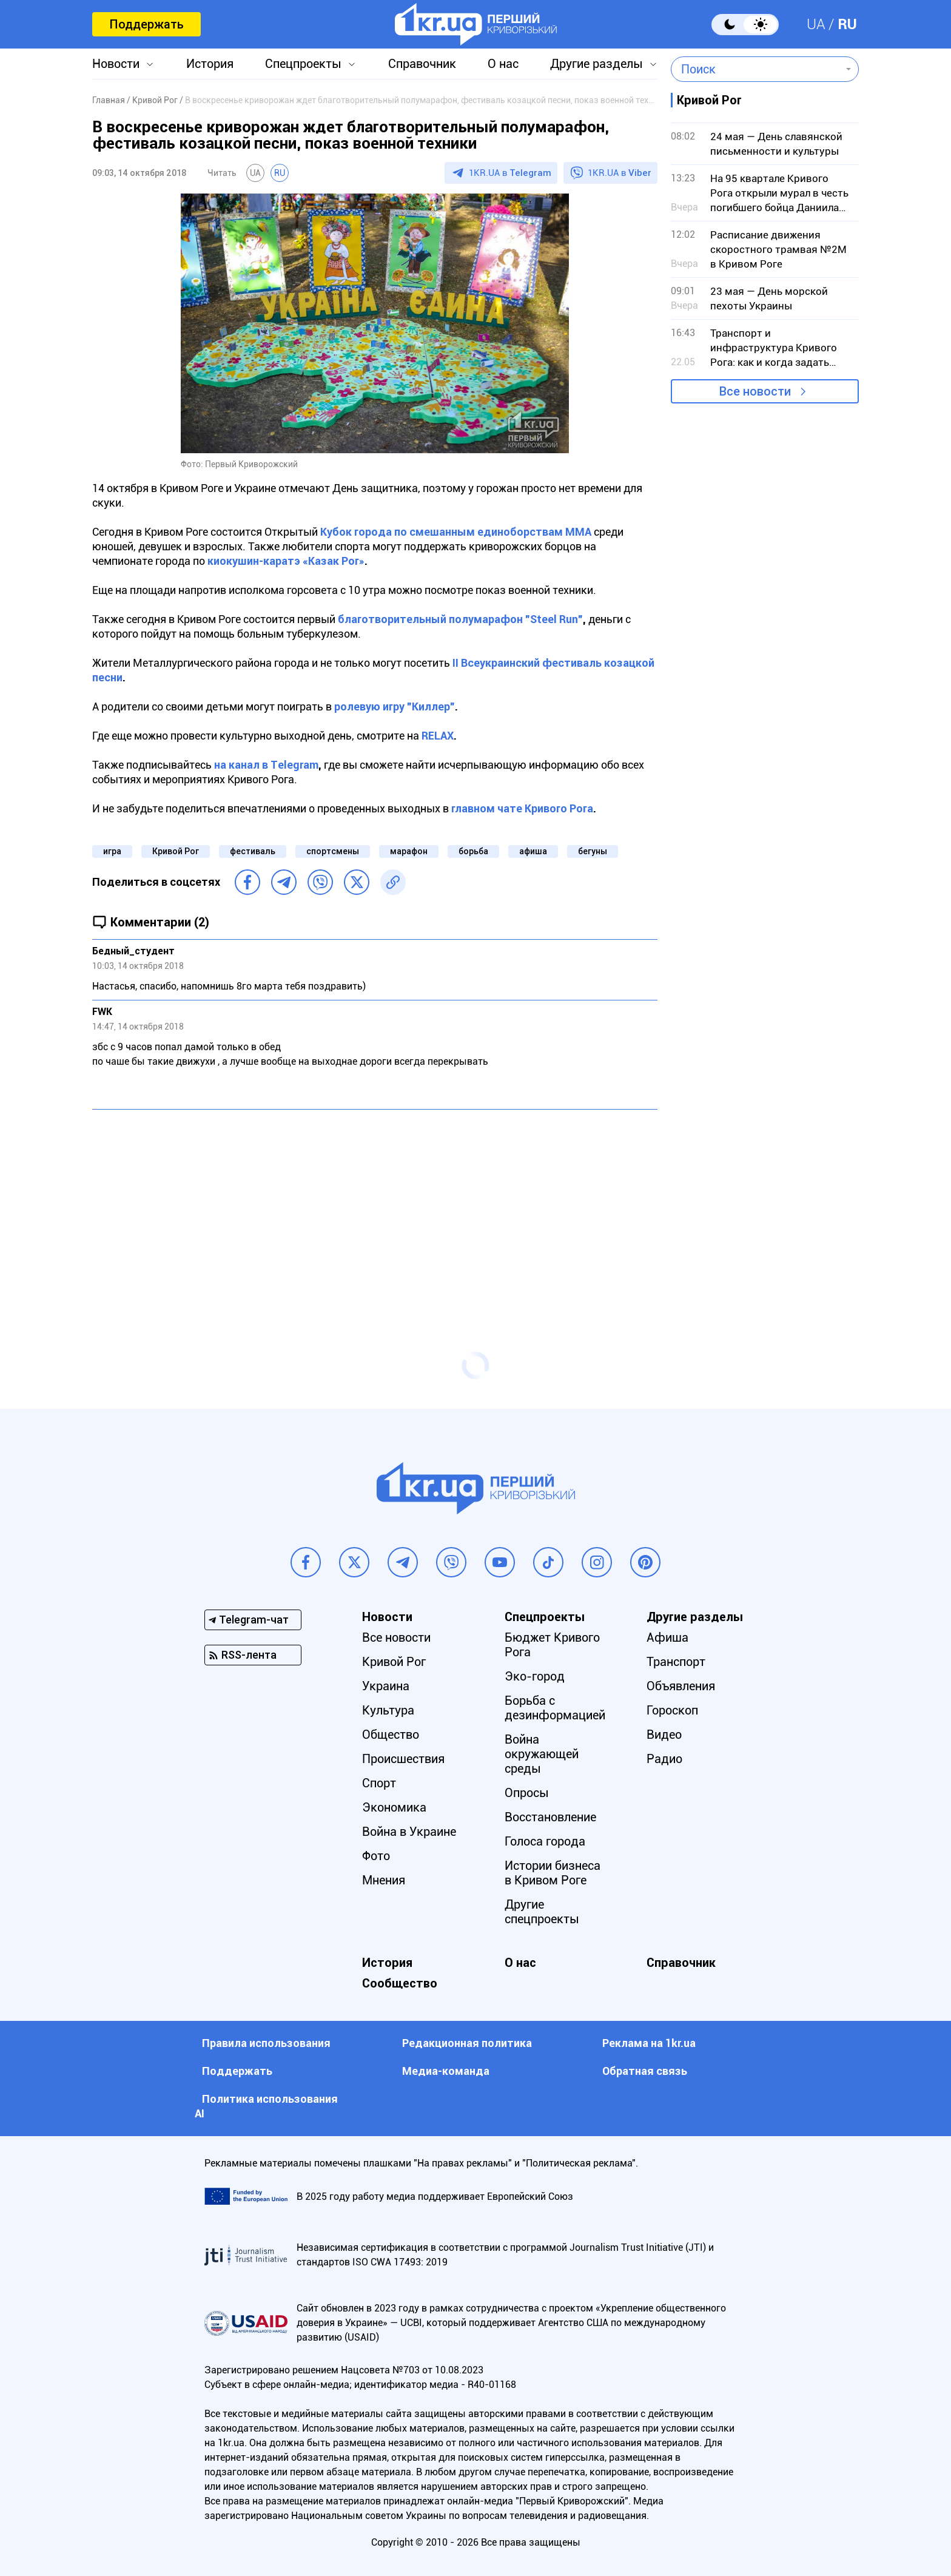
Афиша (667, 1637)
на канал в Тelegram (266, 764)
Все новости (755, 391)
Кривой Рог (175, 851)
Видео (664, 1734)
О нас (503, 63)
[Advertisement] (374, 1207)
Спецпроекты (303, 63)
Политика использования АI (266, 2106)
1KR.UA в (510, 173)
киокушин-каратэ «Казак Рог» (286, 561)
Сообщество (399, 1983)
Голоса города (545, 1841)
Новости (115, 63)
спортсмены (332, 851)
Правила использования (266, 2043)
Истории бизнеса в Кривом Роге (552, 1872)
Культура (388, 1710)
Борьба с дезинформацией (555, 1707)
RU (847, 24)
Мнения (383, 1880)
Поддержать (146, 24)
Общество (390, 1734)
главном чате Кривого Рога (522, 808)
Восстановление (550, 1817)
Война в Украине (409, 1831)
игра (112, 851)
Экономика (394, 1807)
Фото (376, 1856)
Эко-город (535, 1676)
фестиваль (252, 851)
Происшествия (403, 1759)
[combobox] (756, 69)
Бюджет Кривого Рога (552, 1644)
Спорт (379, 1783)
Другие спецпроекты (542, 1911)
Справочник (422, 63)
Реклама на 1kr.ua (649, 2043)
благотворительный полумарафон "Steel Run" (460, 619)
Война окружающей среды (542, 1754)
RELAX (438, 735)
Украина (385, 1686)
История (210, 63)
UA (816, 24)
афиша (533, 851)
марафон (409, 851)
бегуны (592, 851)
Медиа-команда (445, 2071)
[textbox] (756, 69)
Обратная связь (644, 2071)
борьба (473, 851)
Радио (664, 1759)
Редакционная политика (467, 2043)
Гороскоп (672, 1710)
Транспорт (676, 1661)
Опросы (527, 1792)
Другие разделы (596, 63)
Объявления (681, 1686)
